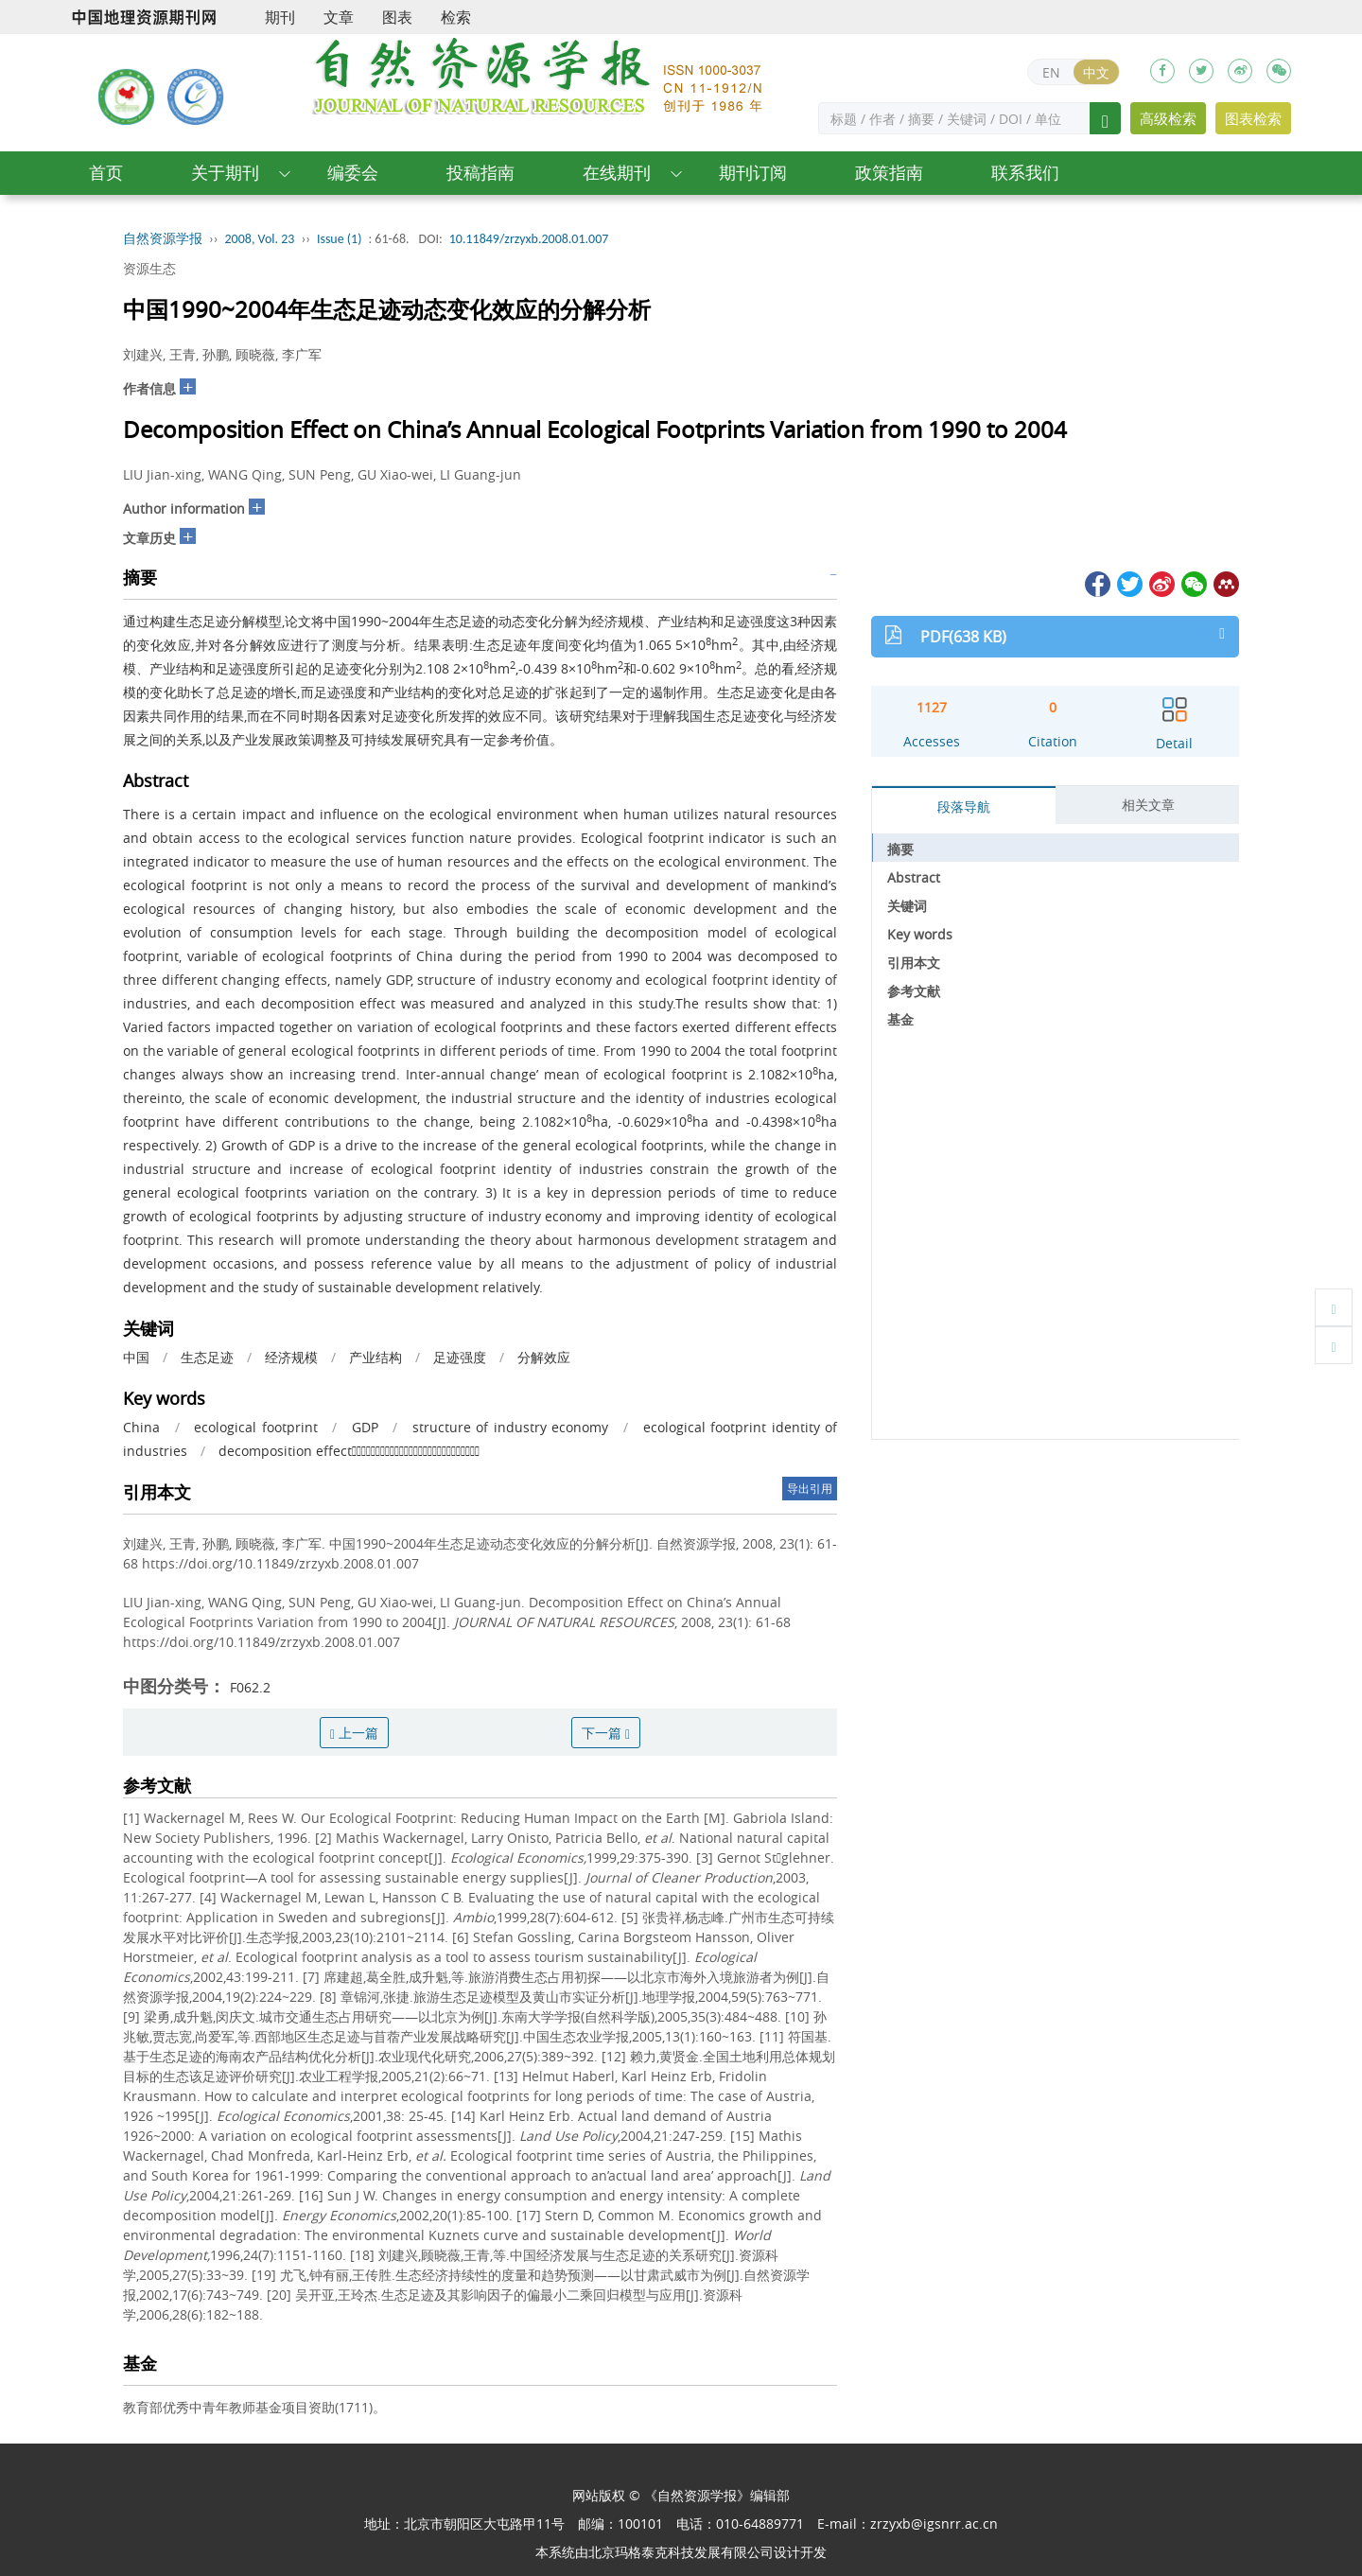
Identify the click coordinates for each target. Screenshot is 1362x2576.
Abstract (913, 877)
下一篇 (606, 1733)
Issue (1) (339, 239)
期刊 (280, 17)
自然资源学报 (162, 239)
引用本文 (913, 963)
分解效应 (543, 1357)
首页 (106, 173)
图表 (397, 17)
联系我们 (1025, 173)
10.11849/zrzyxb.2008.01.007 (529, 239)
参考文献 (913, 991)
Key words (919, 934)
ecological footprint (256, 1427)
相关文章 (1148, 805)
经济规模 (291, 1357)
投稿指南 (480, 173)
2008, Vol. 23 (260, 239)
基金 (900, 1019)
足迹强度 (459, 1357)
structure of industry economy (510, 1427)
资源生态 (149, 268)
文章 (338, 17)
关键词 (907, 906)
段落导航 (963, 806)
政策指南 (889, 173)
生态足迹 (207, 1357)
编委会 (352, 173)
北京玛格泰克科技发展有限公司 (681, 2552)
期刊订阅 (753, 173)
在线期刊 (617, 173)
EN (1051, 72)
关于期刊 (225, 173)
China (141, 1427)
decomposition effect (349, 1451)
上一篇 (354, 1733)
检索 (456, 17)
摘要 (900, 849)
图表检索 (1253, 118)
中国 (136, 1357)
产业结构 (375, 1357)
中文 (1096, 72)
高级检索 (1168, 118)
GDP (365, 1427)
